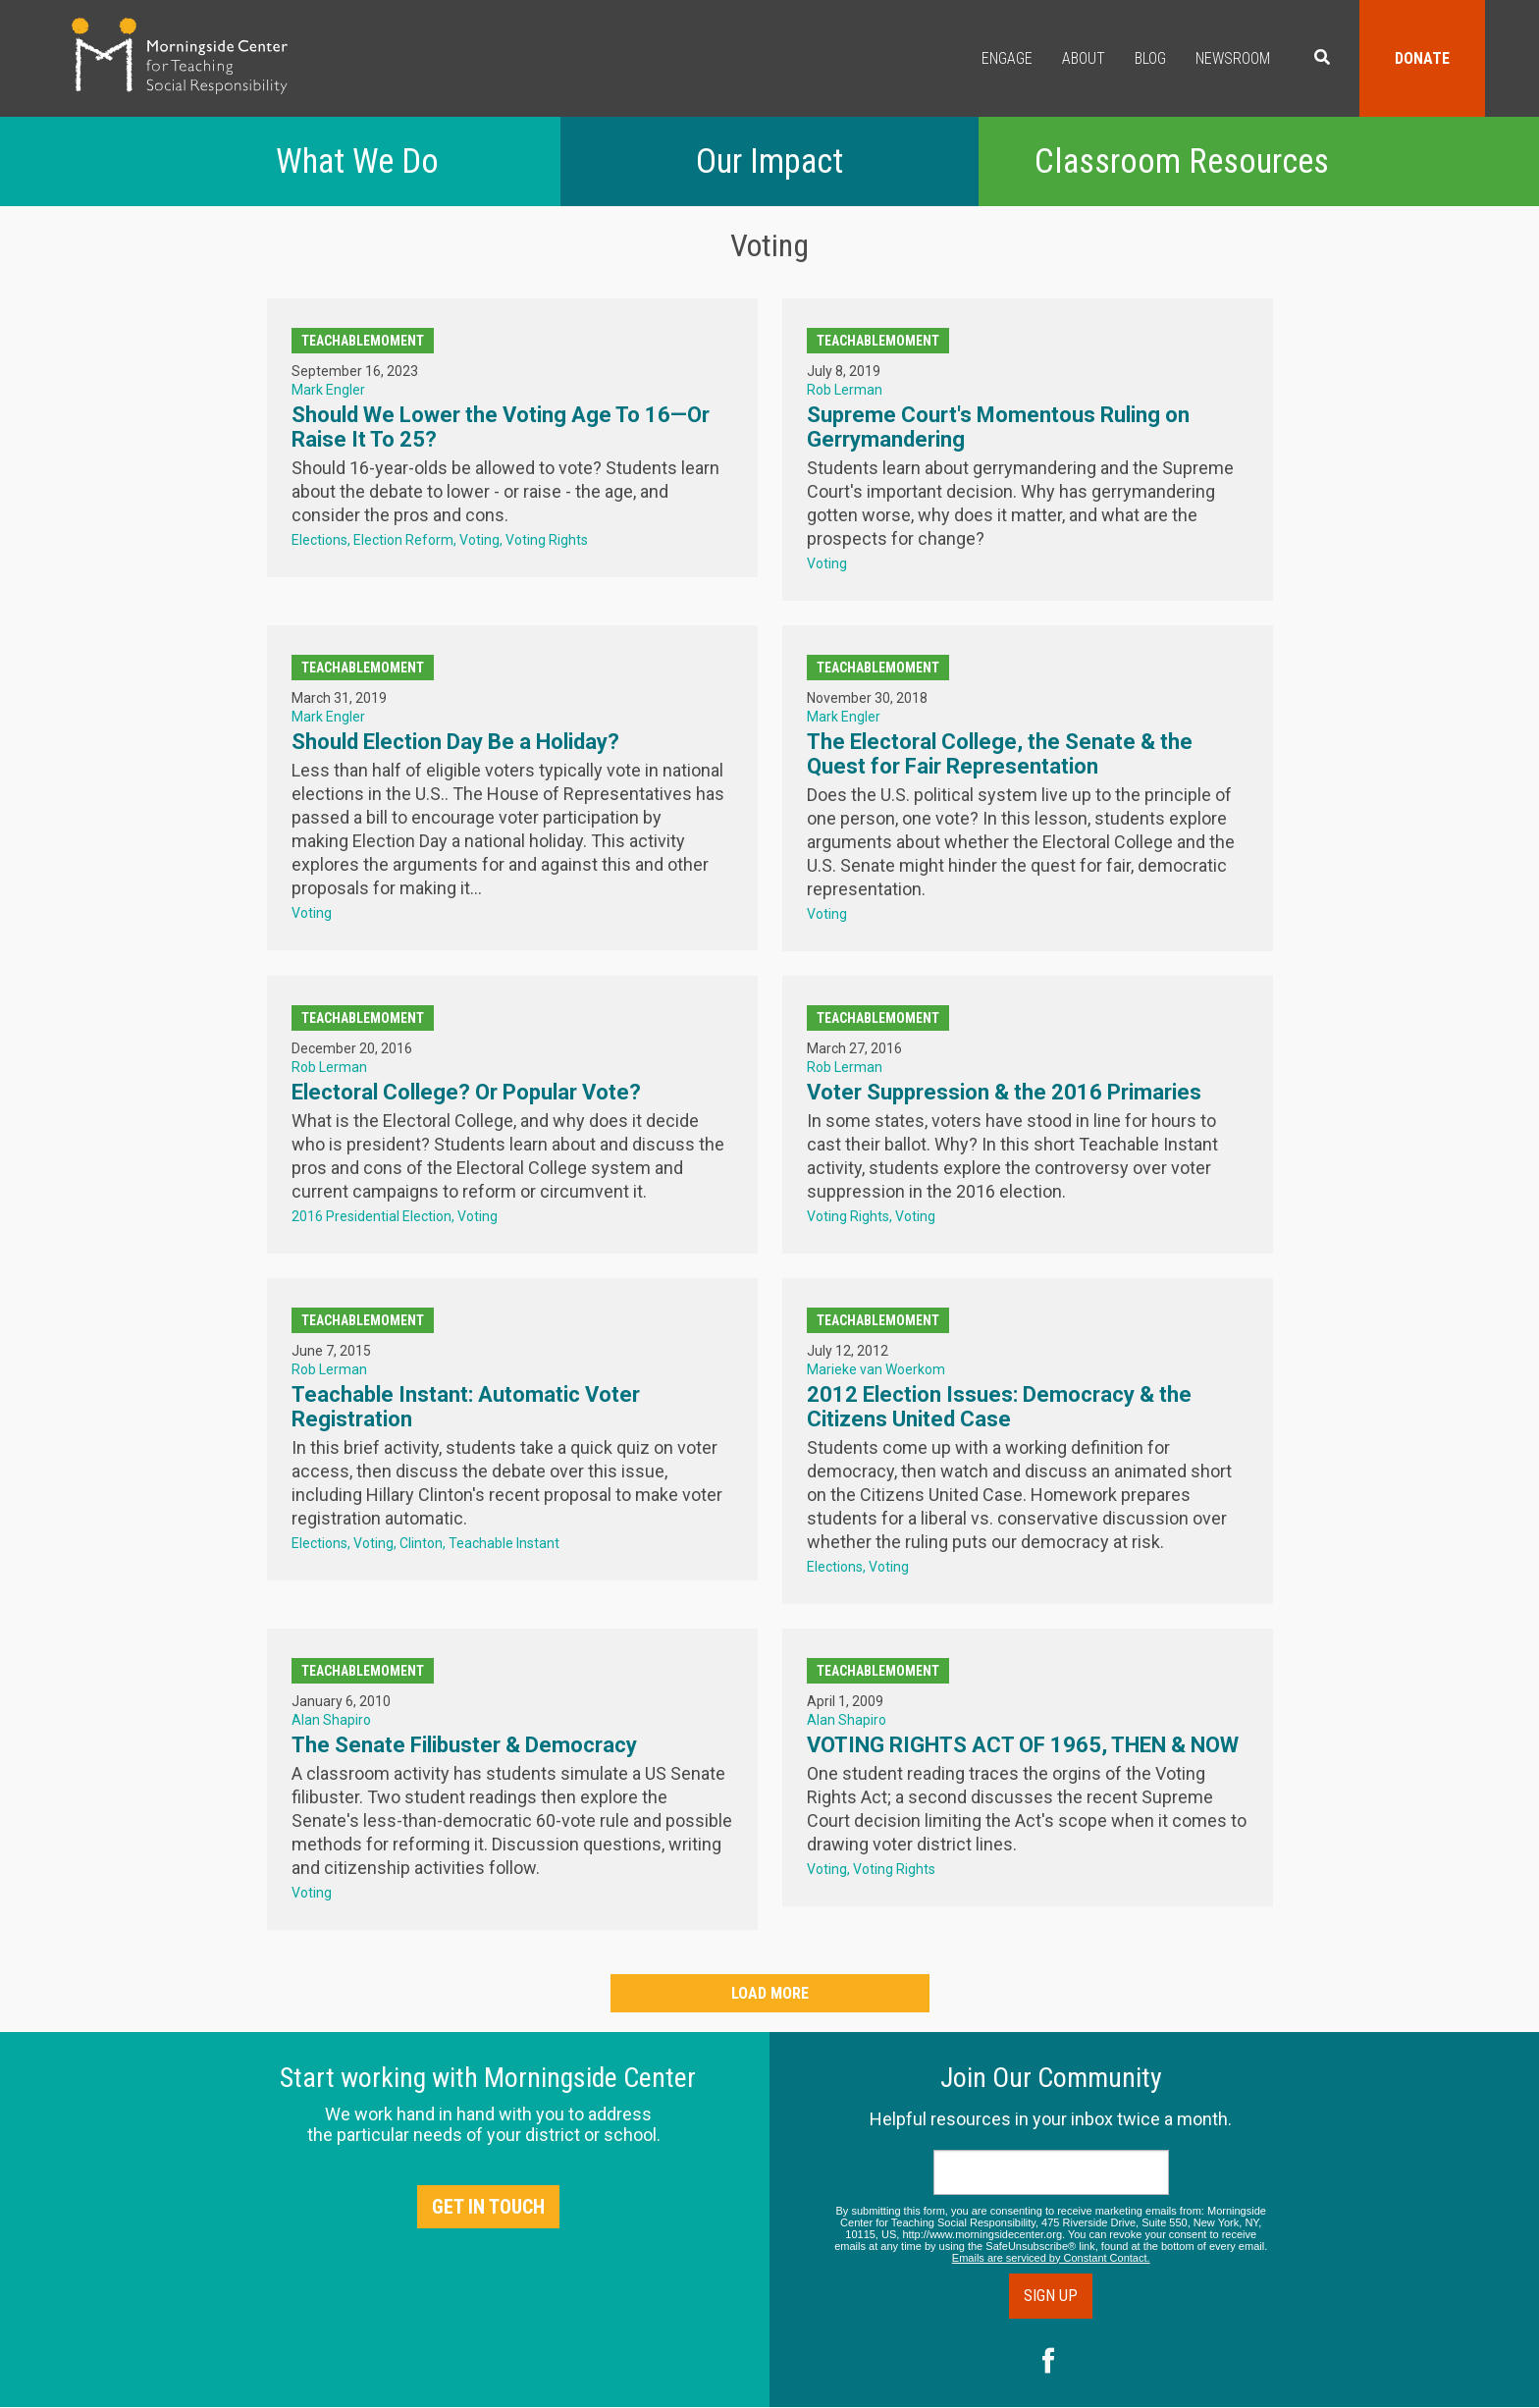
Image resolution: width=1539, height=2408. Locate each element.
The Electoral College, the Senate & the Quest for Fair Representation (1000, 753)
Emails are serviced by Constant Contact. (1051, 2258)
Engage (1007, 58)
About (1083, 58)
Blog (1150, 58)
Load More (770, 1993)
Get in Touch (488, 2207)
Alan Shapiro (331, 1720)
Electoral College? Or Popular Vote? (466, 1092)
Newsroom (1232, 58)
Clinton (421, 1543)
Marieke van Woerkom (876, 1369)
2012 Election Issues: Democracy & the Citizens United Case (999, 1406)
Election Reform (403, 540)
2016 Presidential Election (371, 1216)
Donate (1422, 58)
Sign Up (1051, 2295)
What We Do (357, 161)
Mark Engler (328, 390)
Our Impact (769, 161)
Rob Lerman (844, 390)
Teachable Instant (504, 1543)
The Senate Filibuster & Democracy (464, 1745)
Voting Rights (546, 540)
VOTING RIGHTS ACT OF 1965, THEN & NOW (1023, 1745)
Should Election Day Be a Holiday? (455, 741)
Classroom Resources (1182, 161)
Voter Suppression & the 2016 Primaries (1004, 1092)
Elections (319, 540)
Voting (479, 540)
